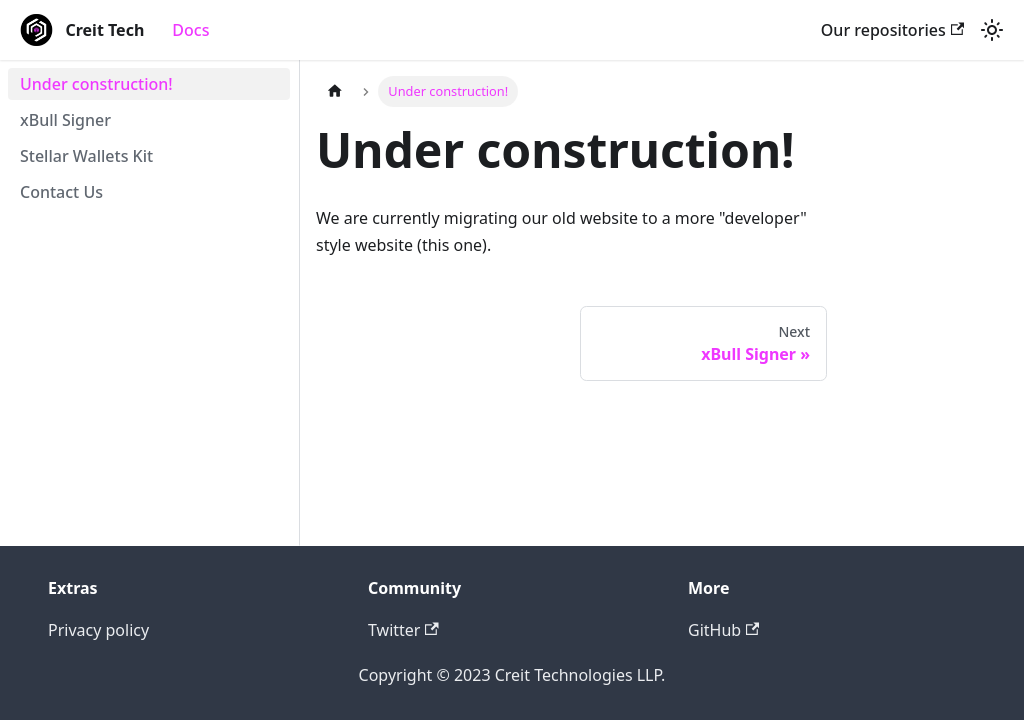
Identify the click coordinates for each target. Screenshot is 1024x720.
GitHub (723, 630)
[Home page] (335, 91)
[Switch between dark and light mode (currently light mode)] (992, 30)
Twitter (403, 630)
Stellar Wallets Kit (86, 156)
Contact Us (61, 192)
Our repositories (892, 30)
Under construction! (96, 84)
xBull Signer (65, 120)
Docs (190, 30)
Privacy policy (98, 630)
